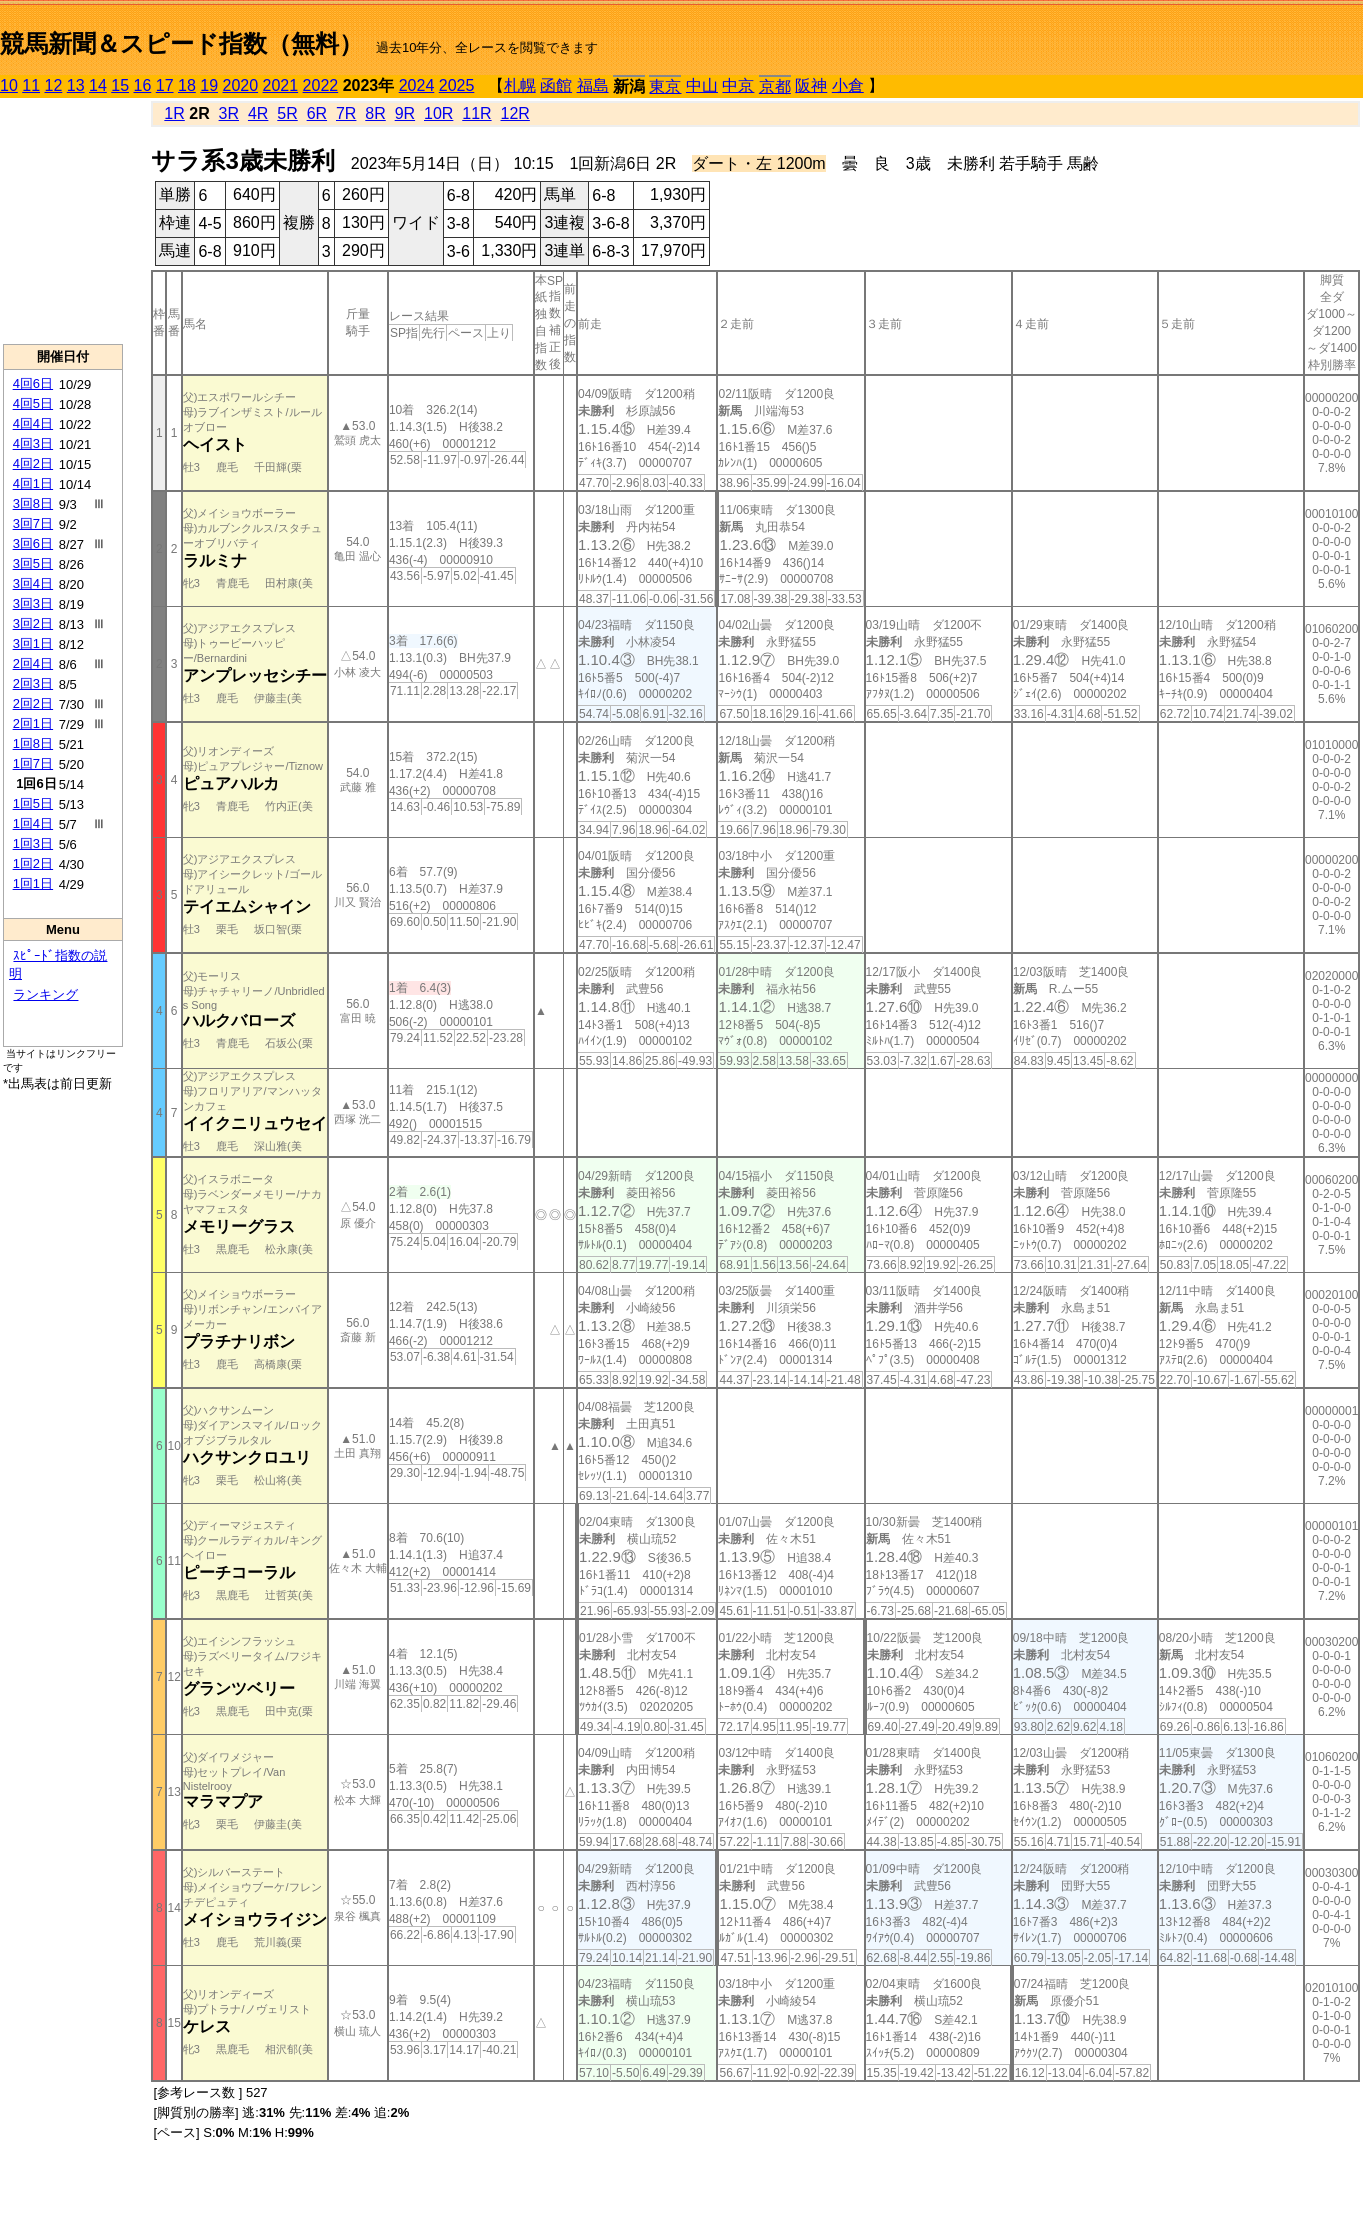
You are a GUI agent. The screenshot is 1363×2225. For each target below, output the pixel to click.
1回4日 (33, 823)
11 (31, 85)
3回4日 (33, 583)
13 (76, 85)
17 (165, 85)
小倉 (848, 85)
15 (120, 85)
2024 (417, 85)
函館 (556, 85)
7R (346, 113)
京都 (775, 86)
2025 (457, 85)
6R (317, 113)
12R (515, 113)
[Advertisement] (63, 221)
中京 (738, 85)
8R (375, 113)
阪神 (811, 85)
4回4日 (33, 423)
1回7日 (33, 763)
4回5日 (33, 403)
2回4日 (33, 663)
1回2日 (33, 863)
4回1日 (33, 483)
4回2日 (33, 463)
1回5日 (33, 803)
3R (229, 113)
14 (98, 85)
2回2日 (33, 703)
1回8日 (33, 743)
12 (54, 85)
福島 (593, 85)
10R (438, 113)
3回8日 (33, 503)
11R (476, 113)
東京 (665, 86)
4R (258, 113)
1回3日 (33, 843)
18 (187, 85)
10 (9, 85)
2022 (321, 85)
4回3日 (33, 443)
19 (209, 85)
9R (405, 113)
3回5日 (33, 563)
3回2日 (33, 623)
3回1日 (33, 643)
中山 (702, 85)
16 (143, 85)
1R (174, 113)
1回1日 (33, 883)
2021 (281, 85)
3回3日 (33, 603)
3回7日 (33, 523)
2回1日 (33, 723)
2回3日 (33, 683)
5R (287, 113)
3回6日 (33, 543)
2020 (241, 85)
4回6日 (33, 383)
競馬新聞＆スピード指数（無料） (181, 43)
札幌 (520, 85)
